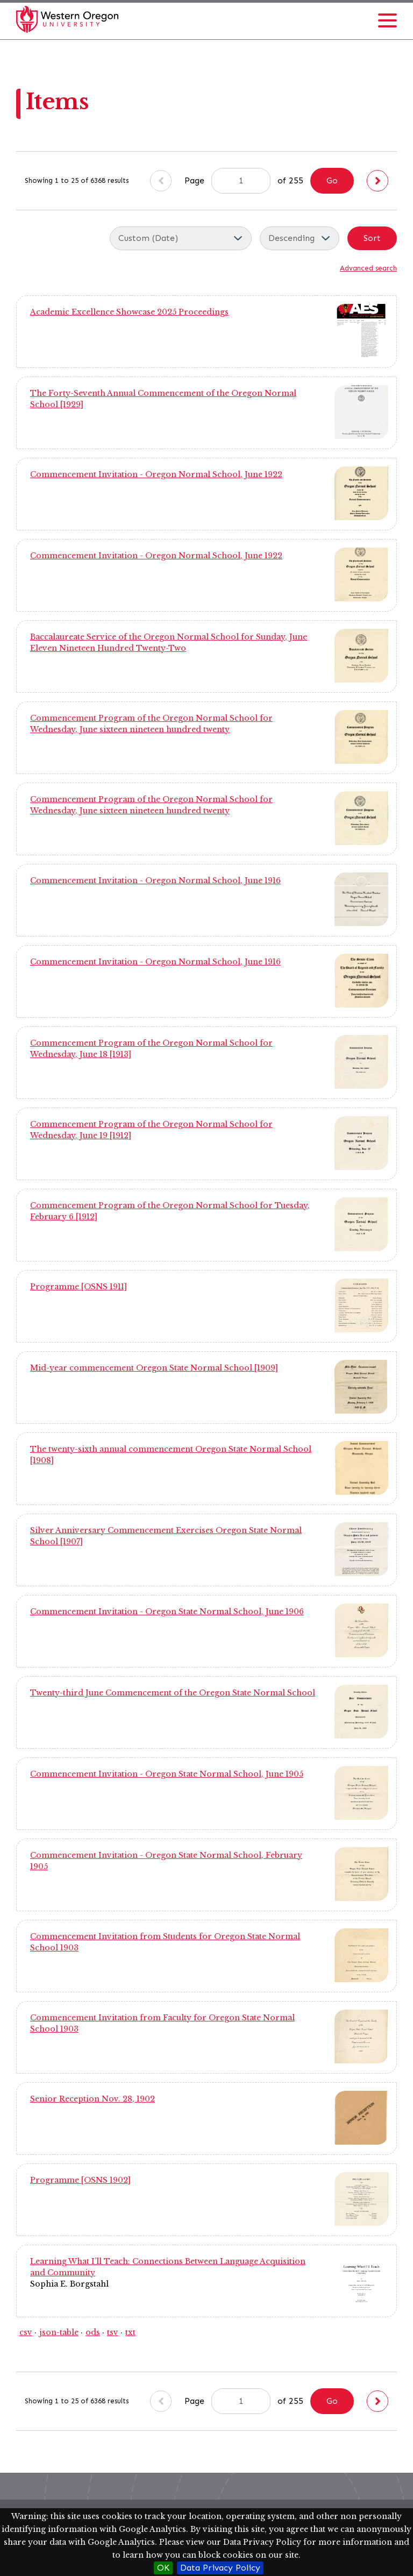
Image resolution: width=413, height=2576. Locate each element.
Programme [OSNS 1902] (80, 2180)
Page (227, 181)
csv (25, 2332)
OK (163, 2568)
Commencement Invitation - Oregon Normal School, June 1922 (156, 474)
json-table (59, 2332)
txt (130, 2332)
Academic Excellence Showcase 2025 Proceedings (129, 312)
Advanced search (368, 268)
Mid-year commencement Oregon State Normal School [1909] (154, 1368)
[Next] (377, 180)
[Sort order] (299, 238)
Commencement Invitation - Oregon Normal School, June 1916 (155, 880)
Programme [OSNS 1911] (78, 1286)
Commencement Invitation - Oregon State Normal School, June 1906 (167, 1611)
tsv (112, 2332)
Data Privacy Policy (220, 2568)
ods (93, 2332)
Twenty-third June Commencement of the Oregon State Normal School (172, 1693)
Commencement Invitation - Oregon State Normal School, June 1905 (166, 1774)
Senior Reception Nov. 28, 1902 (92, 2099)
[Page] (240, 181)
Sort (372, 238)
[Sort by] (181, 238)
